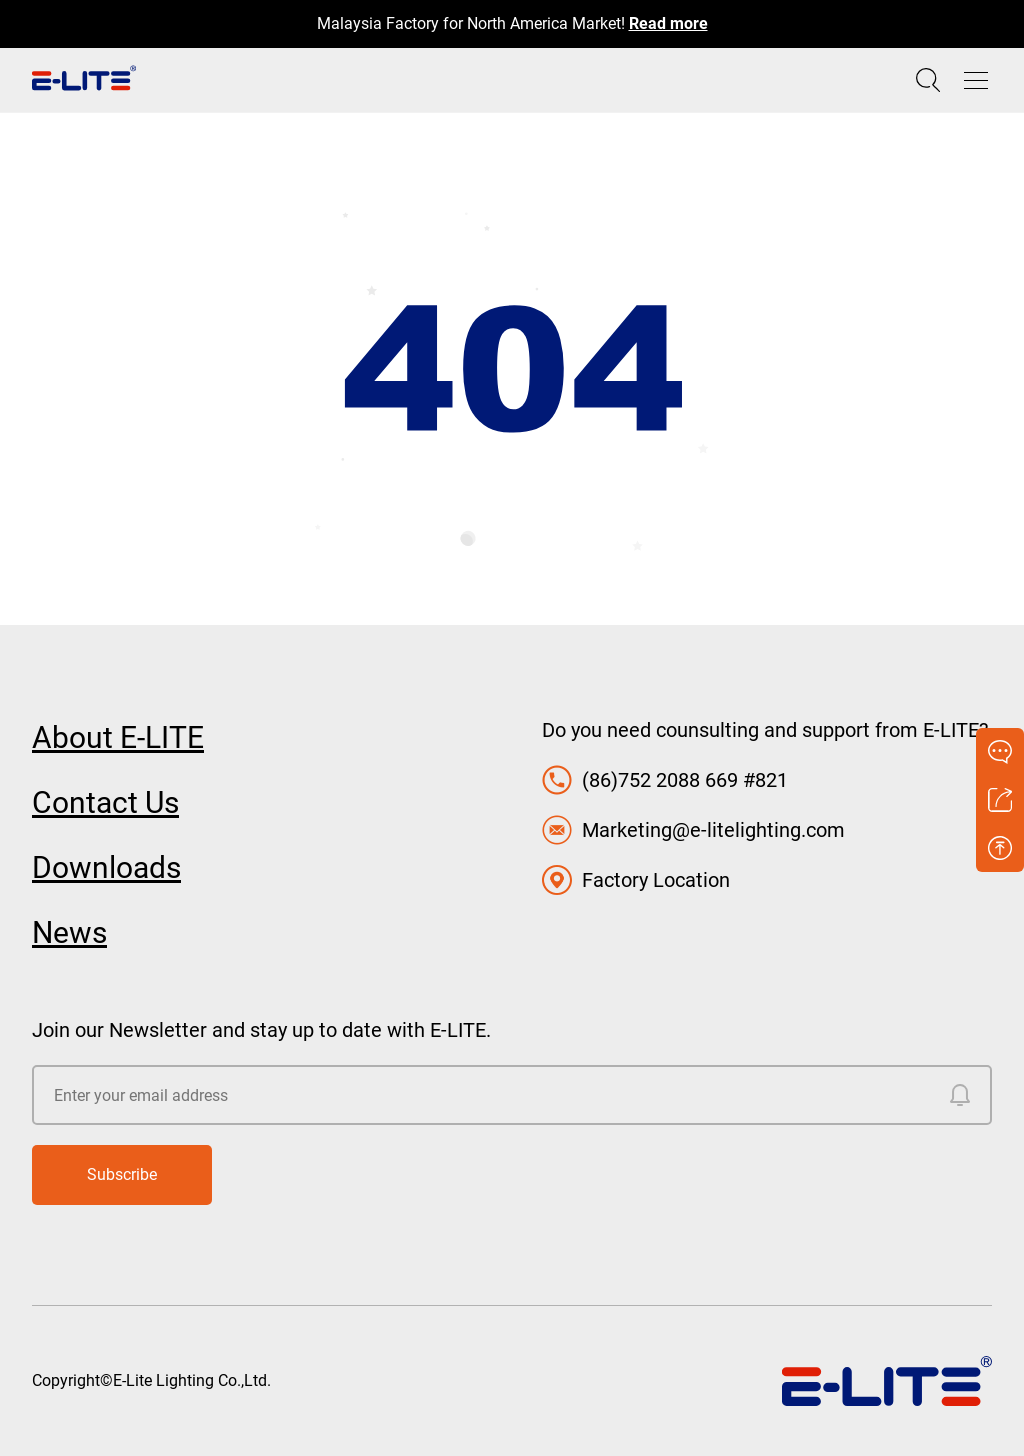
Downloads (106, 867)
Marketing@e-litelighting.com (713, 830)
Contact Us (105, 802)
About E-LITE (118, 737)
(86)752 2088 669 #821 (685, 780)
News (69, 932)
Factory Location (656, 880)
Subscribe (122, 1174)
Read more (668, 23)
